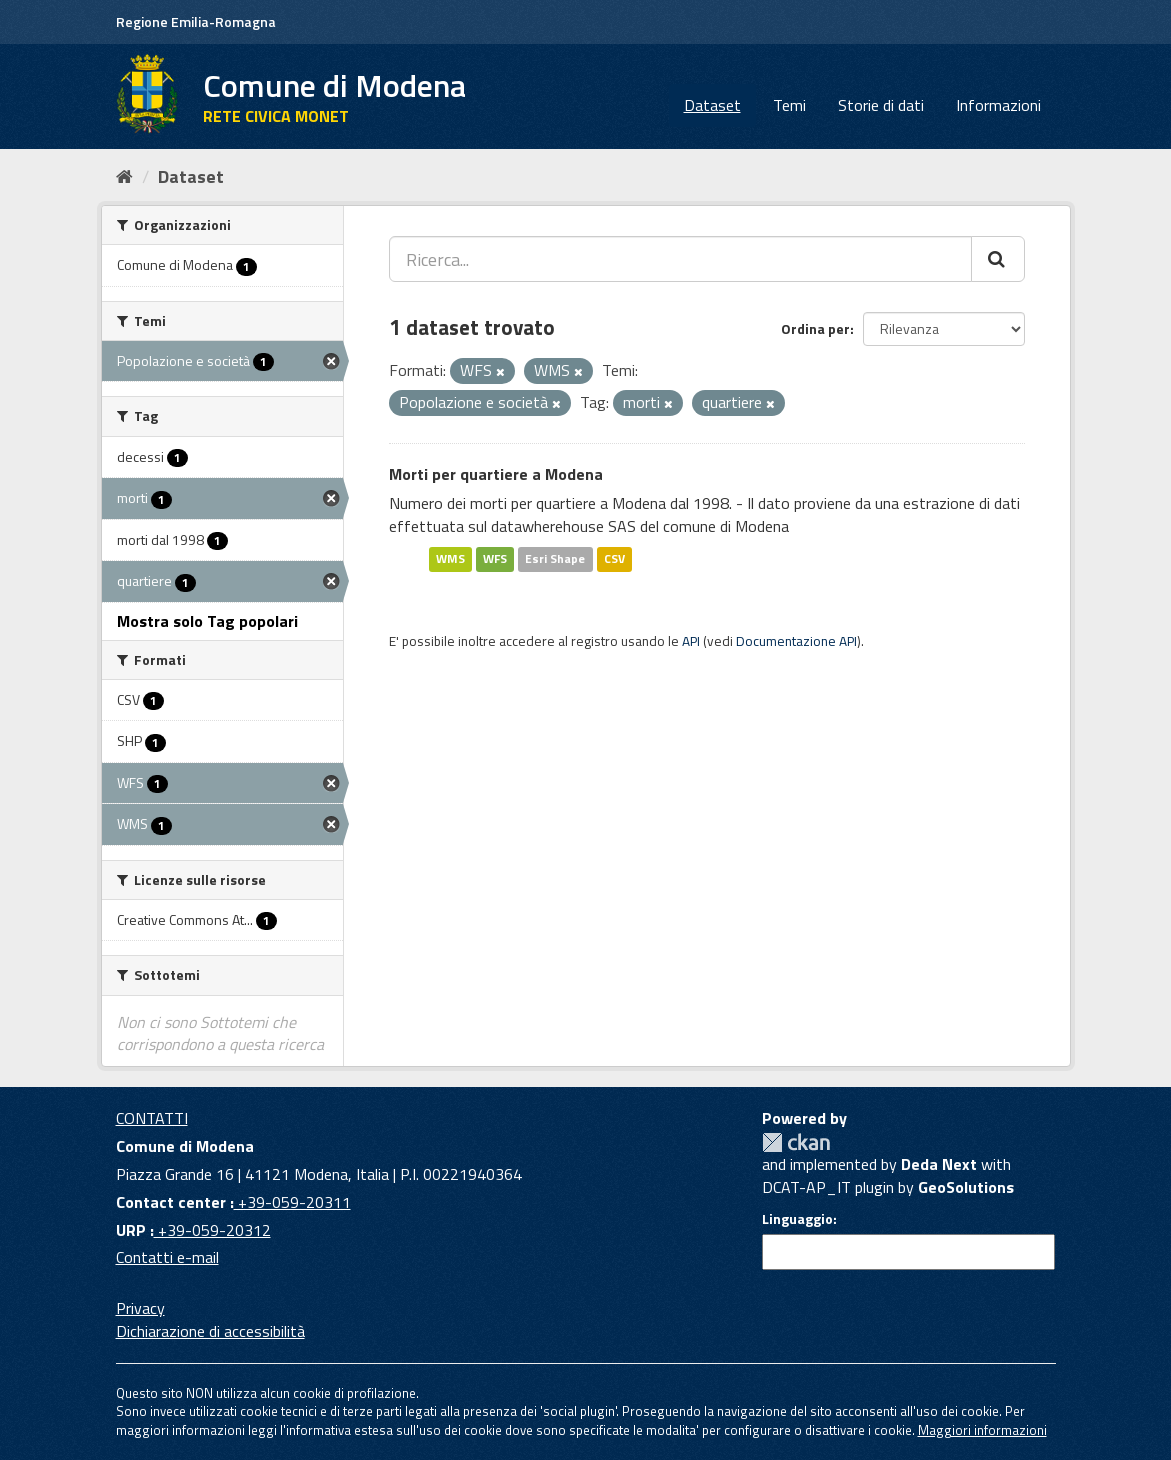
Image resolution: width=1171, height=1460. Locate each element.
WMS (450, 558)
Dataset (712, 105)
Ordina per (815, 328)
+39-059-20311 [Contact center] (292, 1202)
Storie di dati (881, 105)
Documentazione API (796, 641)
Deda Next (939, 1164)
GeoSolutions (966, 1187)
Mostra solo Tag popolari (207, 621)
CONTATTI (152, 1118)
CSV (614, 558)
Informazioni (998, 105)
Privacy (140, 1308)
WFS (495, 558)
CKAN (796, 1142)
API (691, 641)
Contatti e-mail (167, 1257)
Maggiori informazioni (982, 1430)
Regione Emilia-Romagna (196, 21)
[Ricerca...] (680, 259)
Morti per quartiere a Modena (496, 474)
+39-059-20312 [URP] (212, 1230)
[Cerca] (998, 259)
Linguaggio (797, 1219)
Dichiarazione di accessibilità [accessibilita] (210, 1331)
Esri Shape (555, 558)
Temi (789, 105)
